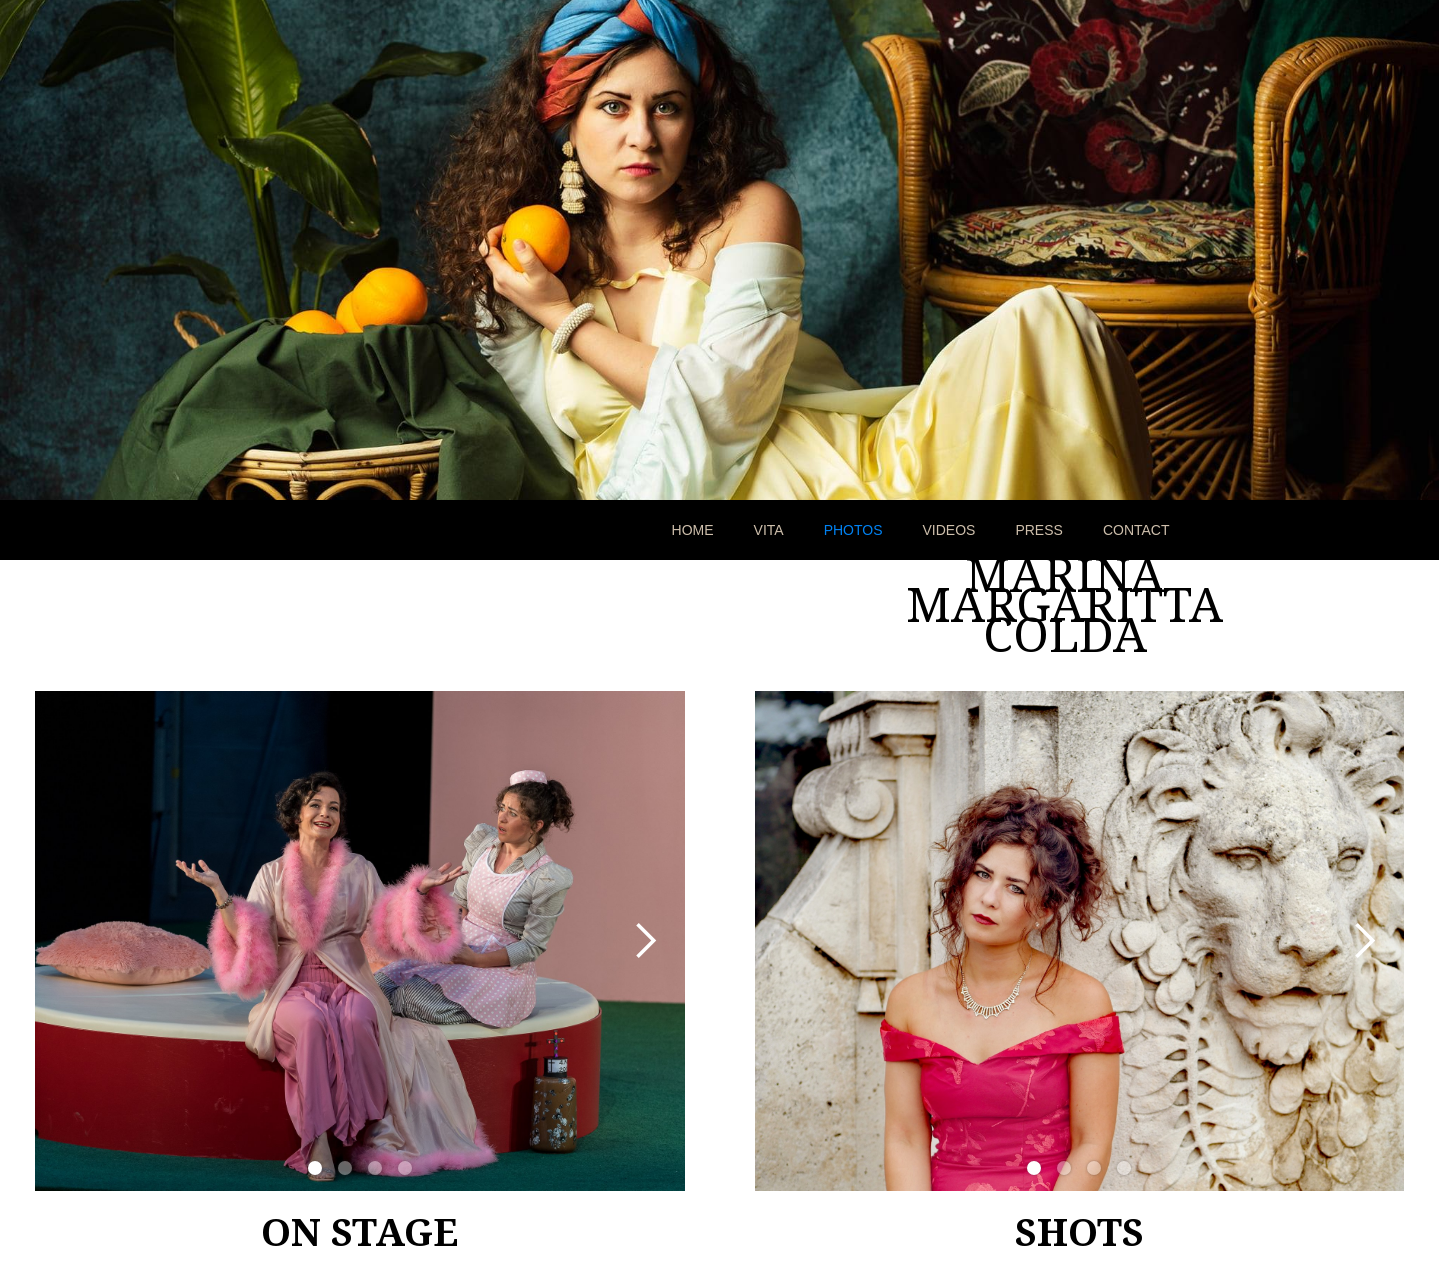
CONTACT (1136, 530)
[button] (645, 941)
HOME (693, 530)
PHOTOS (853, 530)
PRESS (1038, 530)
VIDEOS (949, 530)
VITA (769, 530)
